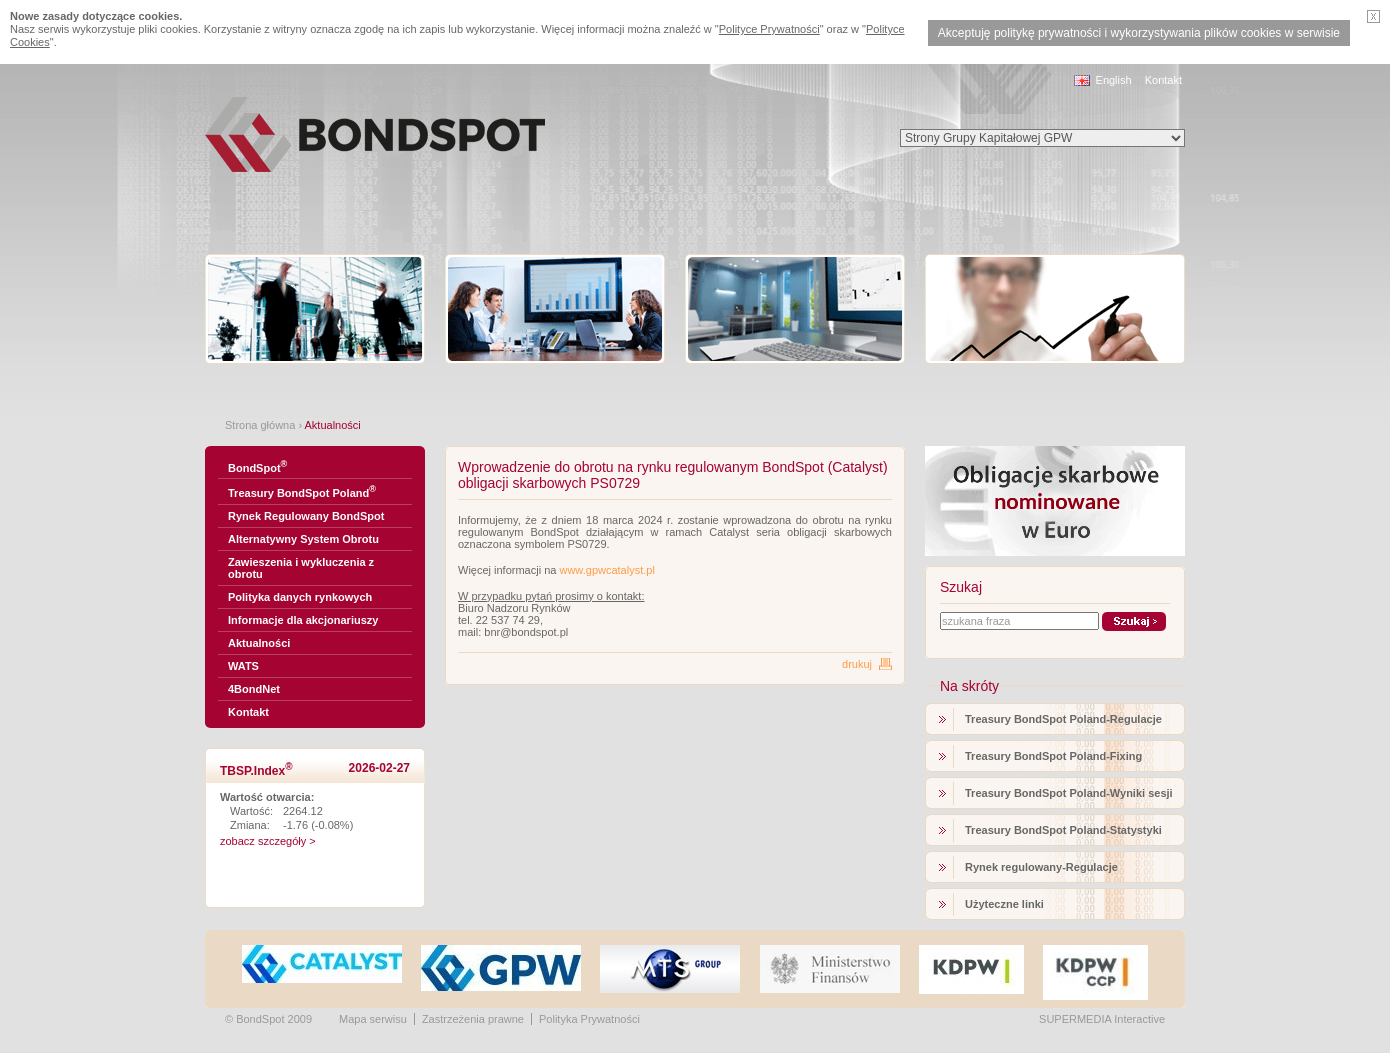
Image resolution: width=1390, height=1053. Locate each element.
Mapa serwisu (373, 1019)
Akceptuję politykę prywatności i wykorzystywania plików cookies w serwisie (1139, 33)
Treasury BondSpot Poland (302, 491)
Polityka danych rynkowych (300, 597)
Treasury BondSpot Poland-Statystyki (1063, 830)
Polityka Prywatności (589, 1019)
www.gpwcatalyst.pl (606, 570)
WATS (243, 666)
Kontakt (1163, 80)
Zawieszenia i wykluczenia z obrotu (301, 568)
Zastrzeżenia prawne (473, 1019)
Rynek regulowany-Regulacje (1041, 867)
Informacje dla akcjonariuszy (303, 620)
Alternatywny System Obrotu (303, 539)
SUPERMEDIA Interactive (1102, 1019)
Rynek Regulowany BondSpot (306, 516)
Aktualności (259, 643)
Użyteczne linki (1004, 904)
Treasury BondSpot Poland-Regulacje (1063, 719)
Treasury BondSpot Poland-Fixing (1053, 756)
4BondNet (254, 689)
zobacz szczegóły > (268, 841)
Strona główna (260, 425)
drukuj (857, 664)
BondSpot (257, 466)
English (1114, 80)
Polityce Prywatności (769, 29)
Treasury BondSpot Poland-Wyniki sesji (1069, 793)
